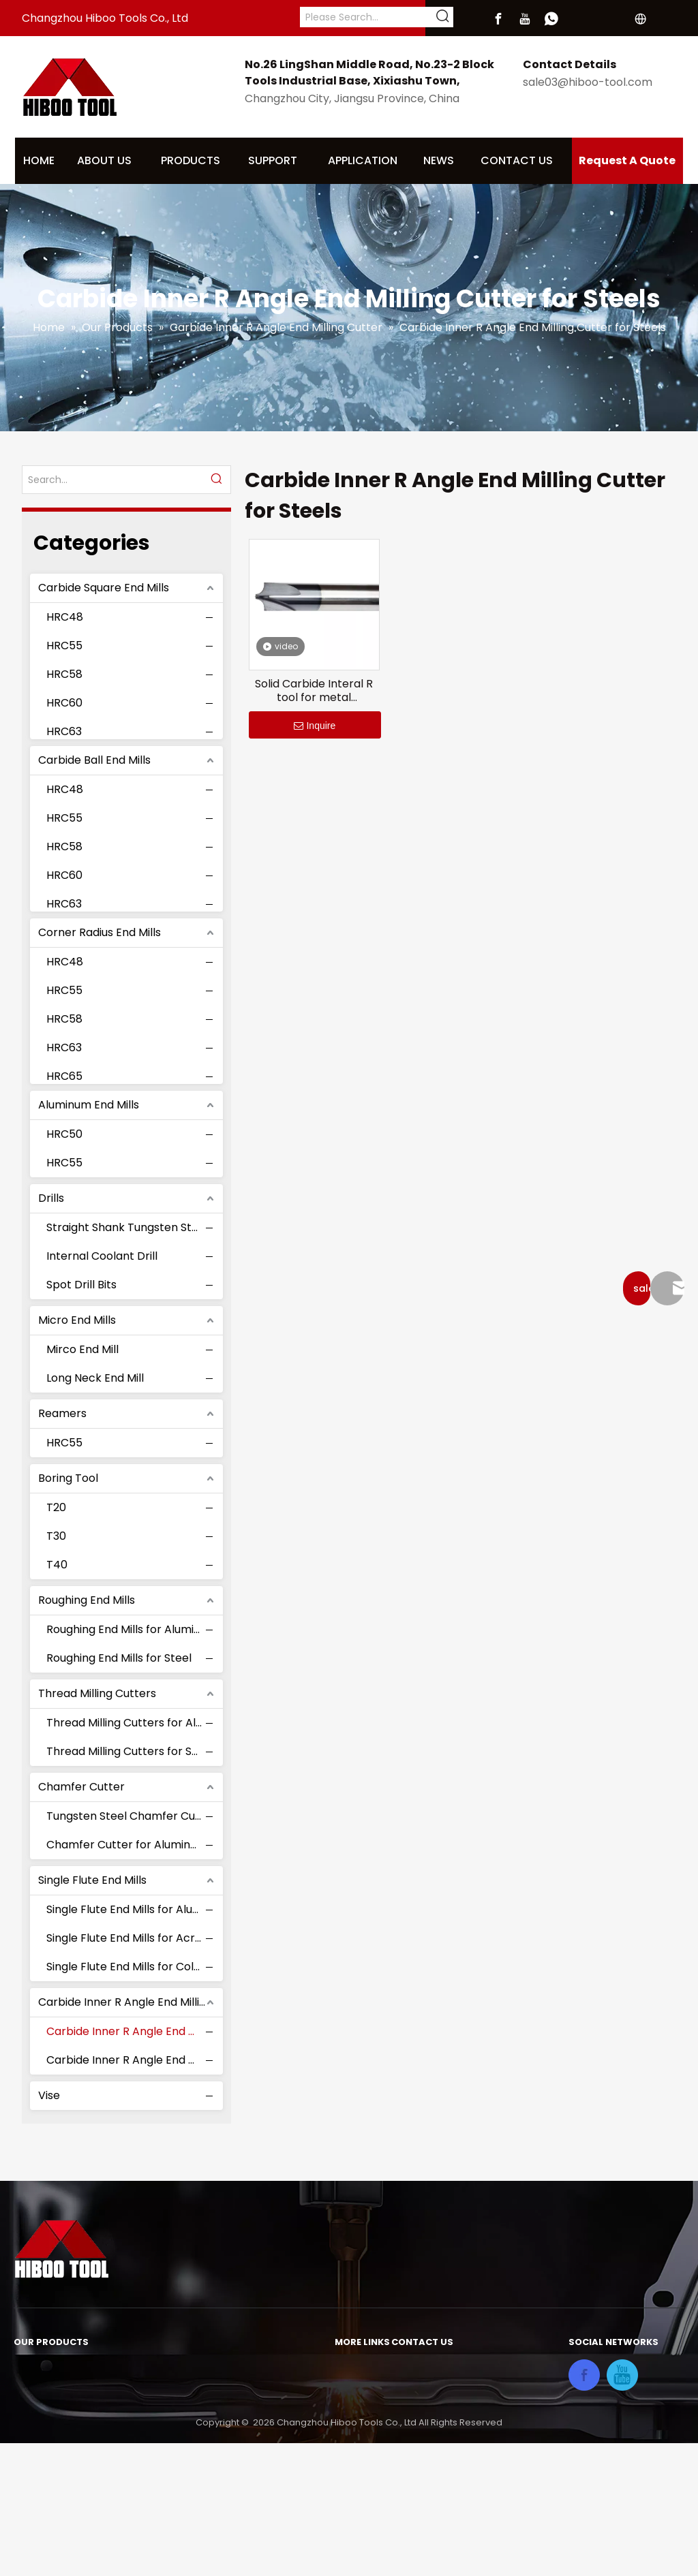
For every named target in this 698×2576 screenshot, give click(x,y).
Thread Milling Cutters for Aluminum (130, 1723)
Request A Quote (627, 160)
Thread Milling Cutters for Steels (130, 1751)
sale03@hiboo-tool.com (587, 82)
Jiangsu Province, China (454, 2436)
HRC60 (64, 703)
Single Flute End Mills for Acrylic (129, 1938)
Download (362, 2435)
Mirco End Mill (82, 1349)
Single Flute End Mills (92, 1880)
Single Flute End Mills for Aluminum (130, 1909)
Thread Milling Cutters (97, 1693)
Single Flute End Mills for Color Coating (130, 1966)
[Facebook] (498, 19)
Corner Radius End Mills (99, 932)
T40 (56, 1564)
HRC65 (64, 1076)
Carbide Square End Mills (103, 587)
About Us (359, 2390)
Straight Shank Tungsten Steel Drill (130, 1227)
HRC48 (64, 617)
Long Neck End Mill (95, 1378)
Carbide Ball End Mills (94, 760)
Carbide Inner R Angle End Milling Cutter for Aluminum (130, 2060)
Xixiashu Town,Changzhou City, (472, 2419)
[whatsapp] (551, 19)
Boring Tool (68, 1478)
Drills (51, 1198)
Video (350, 2497)
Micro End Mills (77, 1320)
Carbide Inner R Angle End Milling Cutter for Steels (130, 2031)
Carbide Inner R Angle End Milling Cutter (130, 2002)
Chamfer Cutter (81, 1787)
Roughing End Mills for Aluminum (130, 1629)
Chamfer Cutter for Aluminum (126, 1844)
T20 (56, 1507)
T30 (56, 1536)
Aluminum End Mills (88, 1105)
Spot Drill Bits (81, 1284)
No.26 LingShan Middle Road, (467, 2368)
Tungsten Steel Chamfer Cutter (130, 1816)
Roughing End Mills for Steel (119, 1658)
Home (351, 2368)
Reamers (62, 1413)
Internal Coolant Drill (101, 1256)
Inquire (314, 725)
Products (359, 2413)
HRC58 (64, 674)
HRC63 (64, 731)
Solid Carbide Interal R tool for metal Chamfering (314, 690)
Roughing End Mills (86, 1600)
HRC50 (64, 1134)
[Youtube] (525, 19)
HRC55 (64, 645)
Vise (49, 2095)
